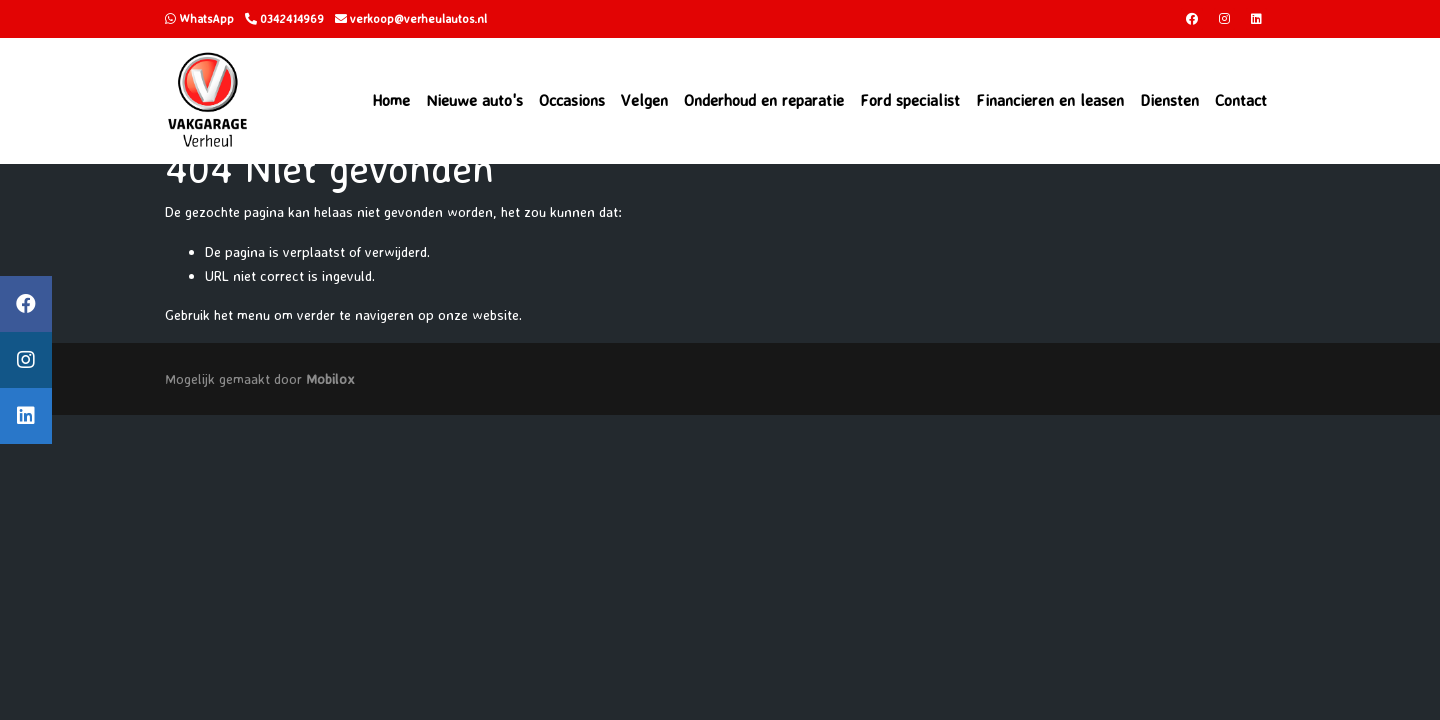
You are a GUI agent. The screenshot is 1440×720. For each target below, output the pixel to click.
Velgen (644, 100)
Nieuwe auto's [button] (474, 100)
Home (391, 100)
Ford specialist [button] (910, 100)
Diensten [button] (1169, 100)
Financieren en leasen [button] (1050, 100)
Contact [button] (1241, 100)
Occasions (572, 100)
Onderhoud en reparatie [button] (764, 100)
